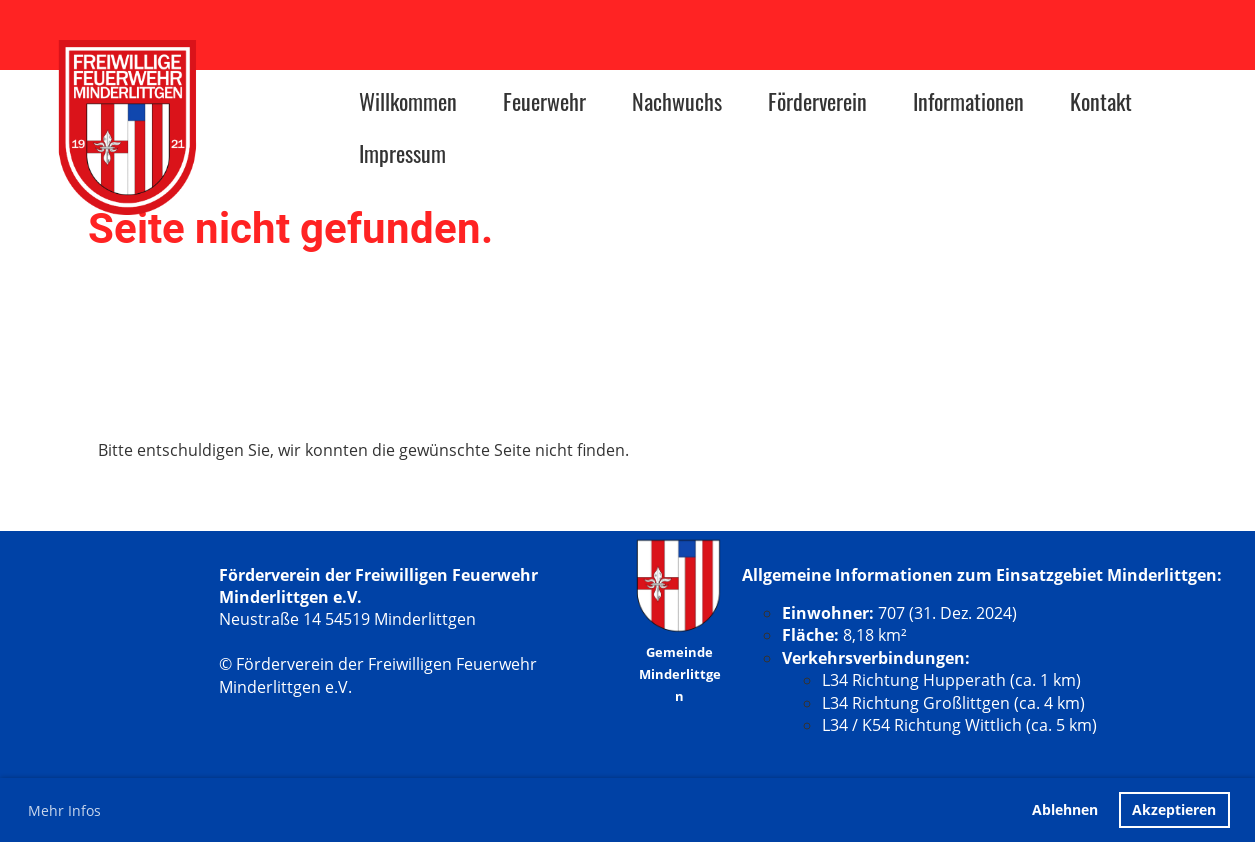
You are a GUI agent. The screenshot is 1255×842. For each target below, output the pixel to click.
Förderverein (817, 101)
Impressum (402, 153)
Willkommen (408, 101)
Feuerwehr (544, 101)
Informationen (968, 101)
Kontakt (1101, 101)
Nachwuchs (677, 101)
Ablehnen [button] (1065, 809)
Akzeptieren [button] (1174, 809)
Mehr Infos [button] (64, 810)
